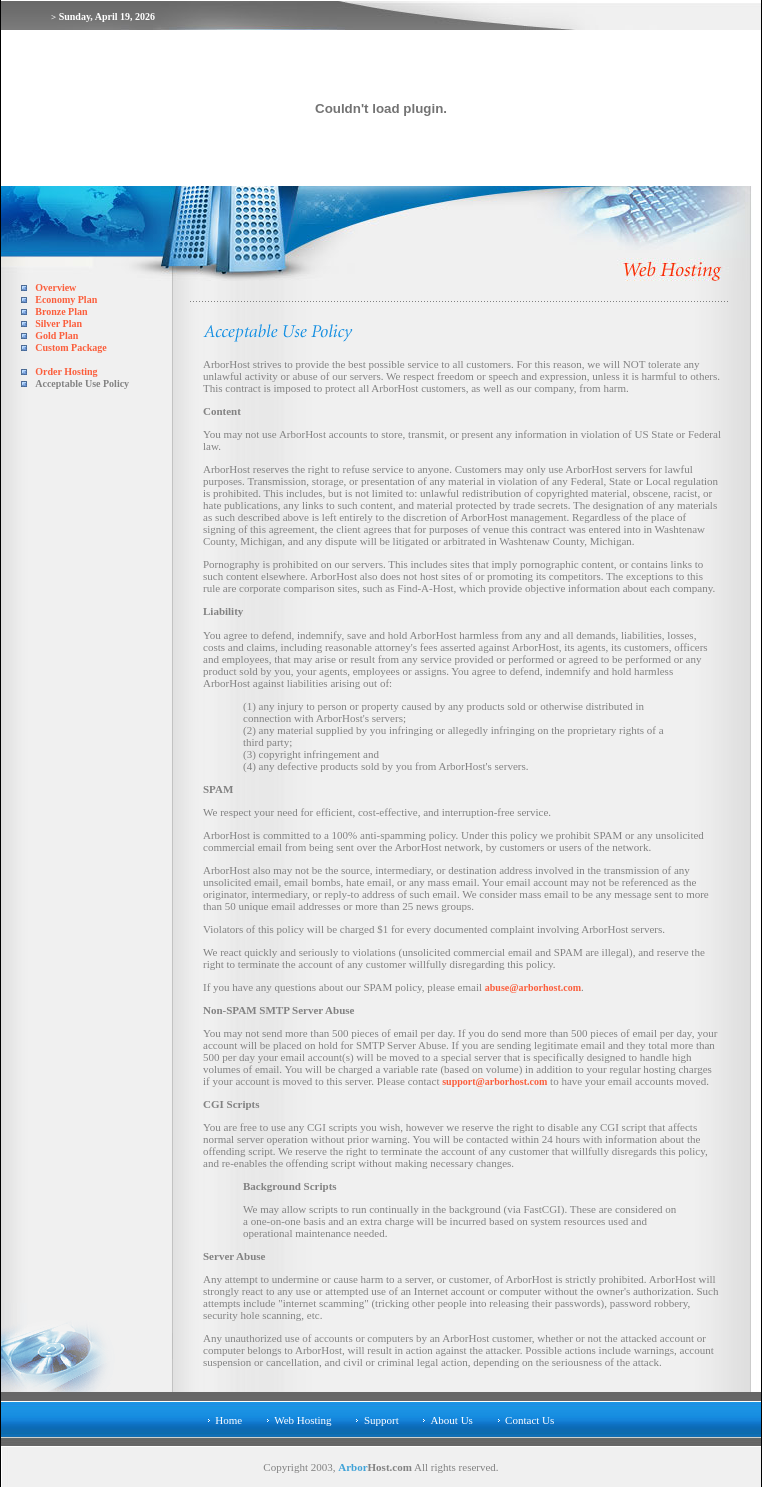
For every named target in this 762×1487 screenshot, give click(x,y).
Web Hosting (302, 1420)
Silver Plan (58, 323)
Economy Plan (66, 299)
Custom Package (70, 347)
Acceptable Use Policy (82, 383)
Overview (55, 287)
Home (228, 1420)
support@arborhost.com (494, 1081)
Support (381, 1420)
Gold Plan (56, 335)
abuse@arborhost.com (533, 987)
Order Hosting (66, 371)
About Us (451, 1420)
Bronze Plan (61, 311)
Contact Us (529, 1420)
